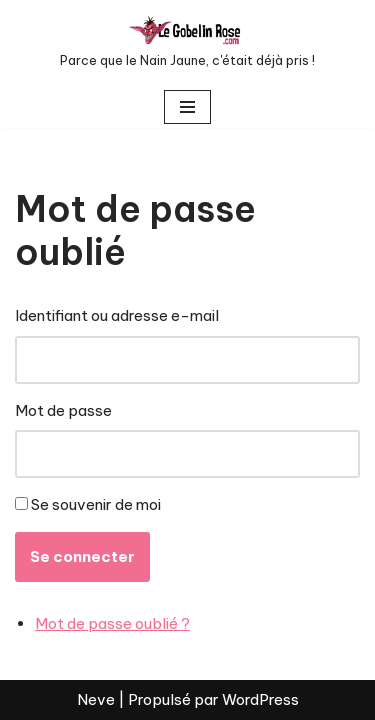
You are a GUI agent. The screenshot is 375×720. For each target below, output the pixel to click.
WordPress (260, 699)
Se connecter (82, 556)
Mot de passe (63, 410)
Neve (96, 699)
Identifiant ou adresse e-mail (117, 315)
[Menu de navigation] (187, 107)
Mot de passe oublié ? (112, 623)
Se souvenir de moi (96, 504)
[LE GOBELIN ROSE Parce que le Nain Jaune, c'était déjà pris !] (187, 43)
